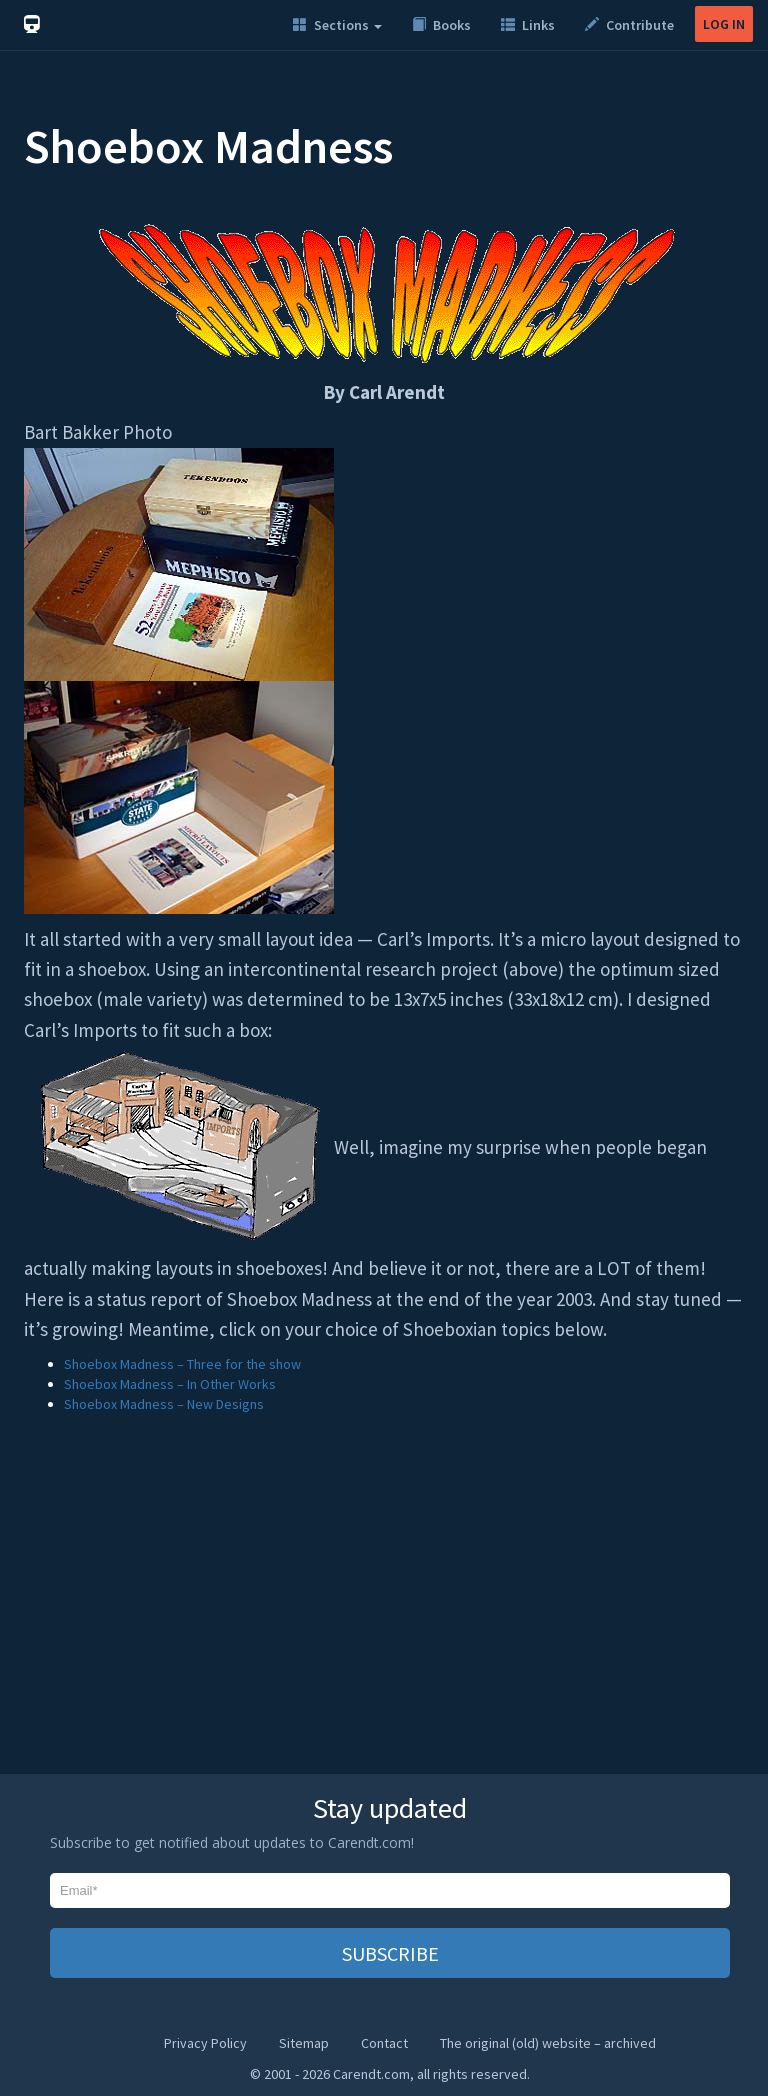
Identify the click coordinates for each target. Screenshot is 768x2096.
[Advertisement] (384, 1604)
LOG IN (724, 24)
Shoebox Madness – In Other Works (170, 1384)
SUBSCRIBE (390, 1953)
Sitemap (304, 2043)
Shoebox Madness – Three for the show (182, 1364)
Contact (384, 2043)
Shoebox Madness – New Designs (164, 1404)
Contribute (629, 25)
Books (441, 25)
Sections (337, 25)
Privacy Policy (205, 2043)
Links (528, 25)
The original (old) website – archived (548, 2043)
